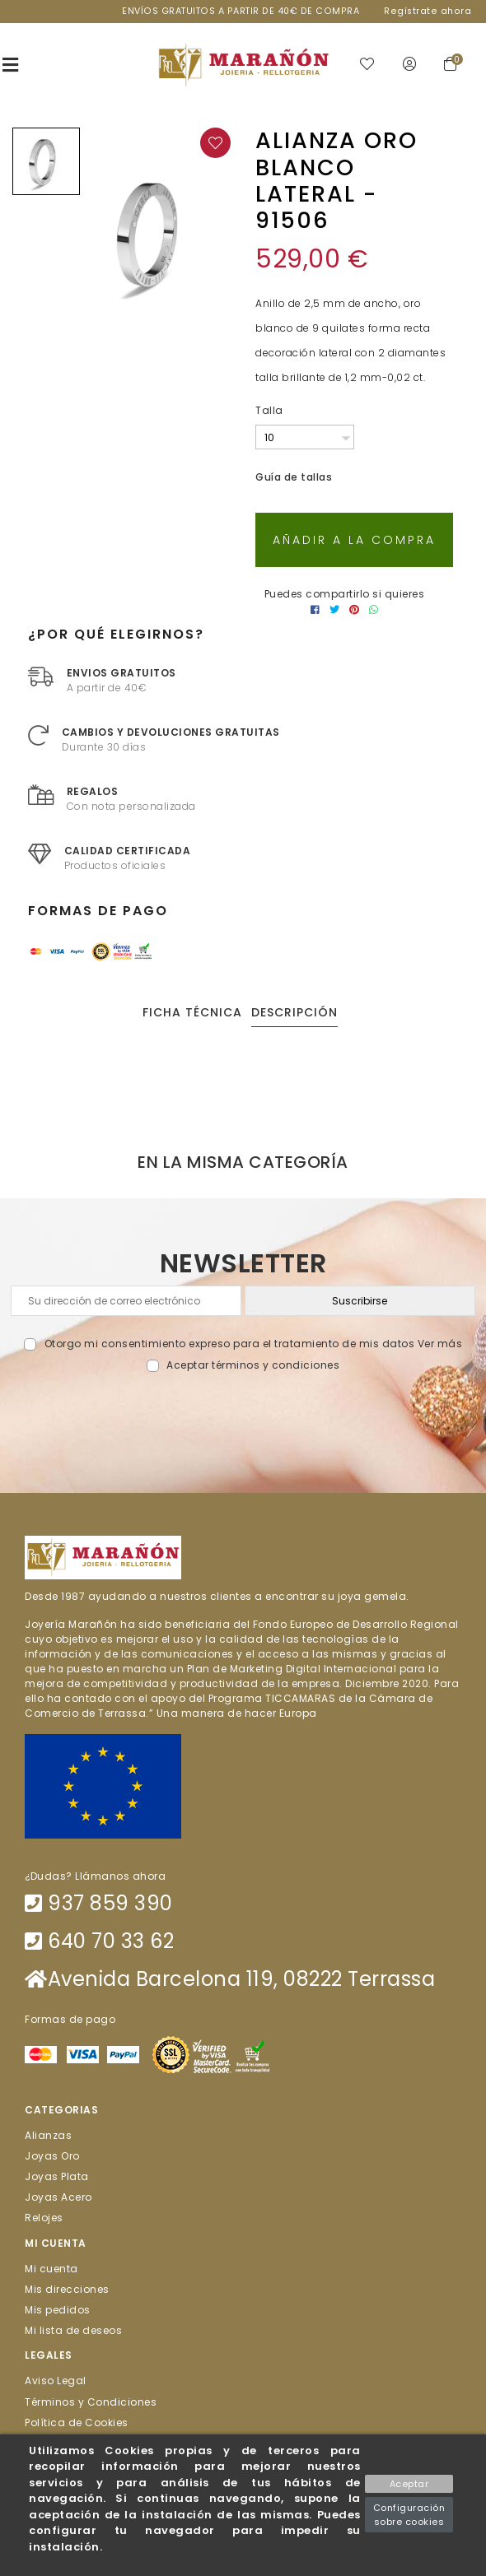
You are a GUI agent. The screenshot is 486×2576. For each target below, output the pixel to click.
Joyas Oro (52, 2155)
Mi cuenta (51, 2268)
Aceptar (409, 2483)
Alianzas (48, 2134)
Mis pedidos (58, 2310)
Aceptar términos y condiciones (252, 1365)
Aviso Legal (55, 2381)
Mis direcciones (67, 2288)
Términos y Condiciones (91, 2401)
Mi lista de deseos (73, 2330)
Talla (269, 410)
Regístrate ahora (427, 11)
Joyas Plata (57, 2176)
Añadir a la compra (354, 540)
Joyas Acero (58, 2197)
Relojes (44, 2218)
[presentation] (243, 1412)
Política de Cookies (77, 2422)
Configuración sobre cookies (409, 2514)
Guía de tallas (293, 477)
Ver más (440, 1344)
